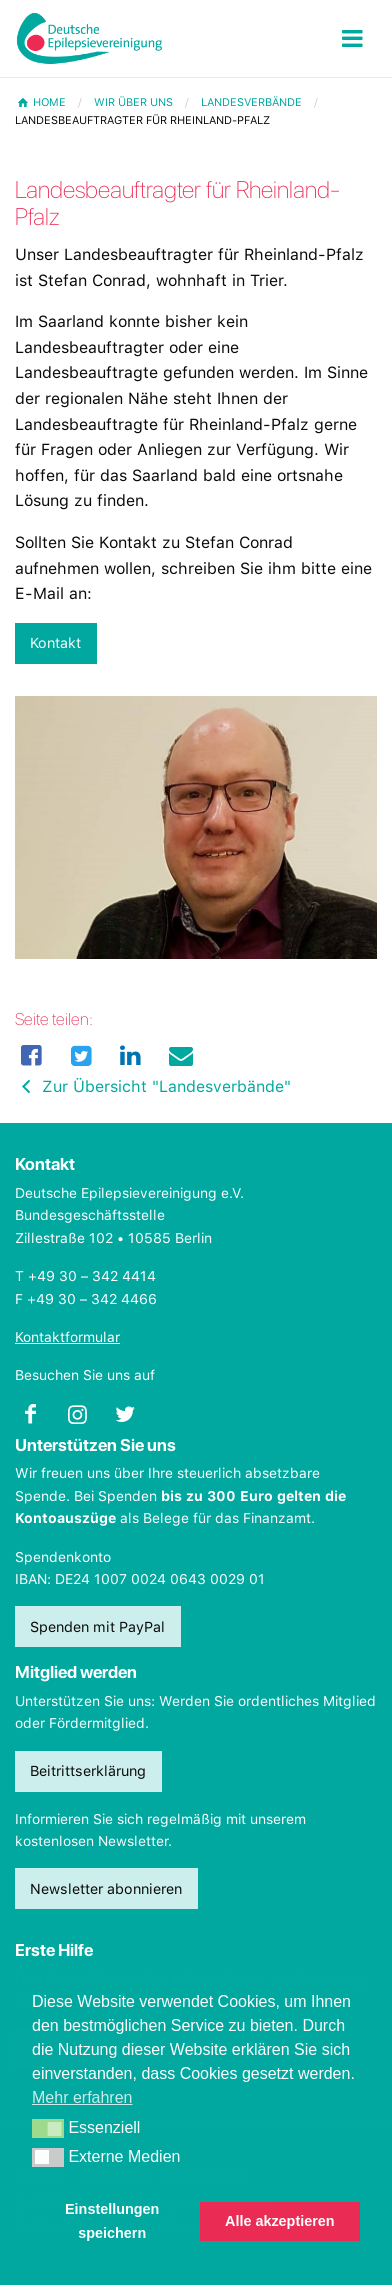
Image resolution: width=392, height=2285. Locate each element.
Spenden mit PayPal (97, 1626)
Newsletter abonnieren (106, 1888)
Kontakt (55, 642)
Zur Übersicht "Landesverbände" (153, 1086)
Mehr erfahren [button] (82, 2097)
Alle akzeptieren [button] (280, 2221)
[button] (48, 2129)
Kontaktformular (67, 1337)
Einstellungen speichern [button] (112, 2221)
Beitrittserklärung (88, 1770)
